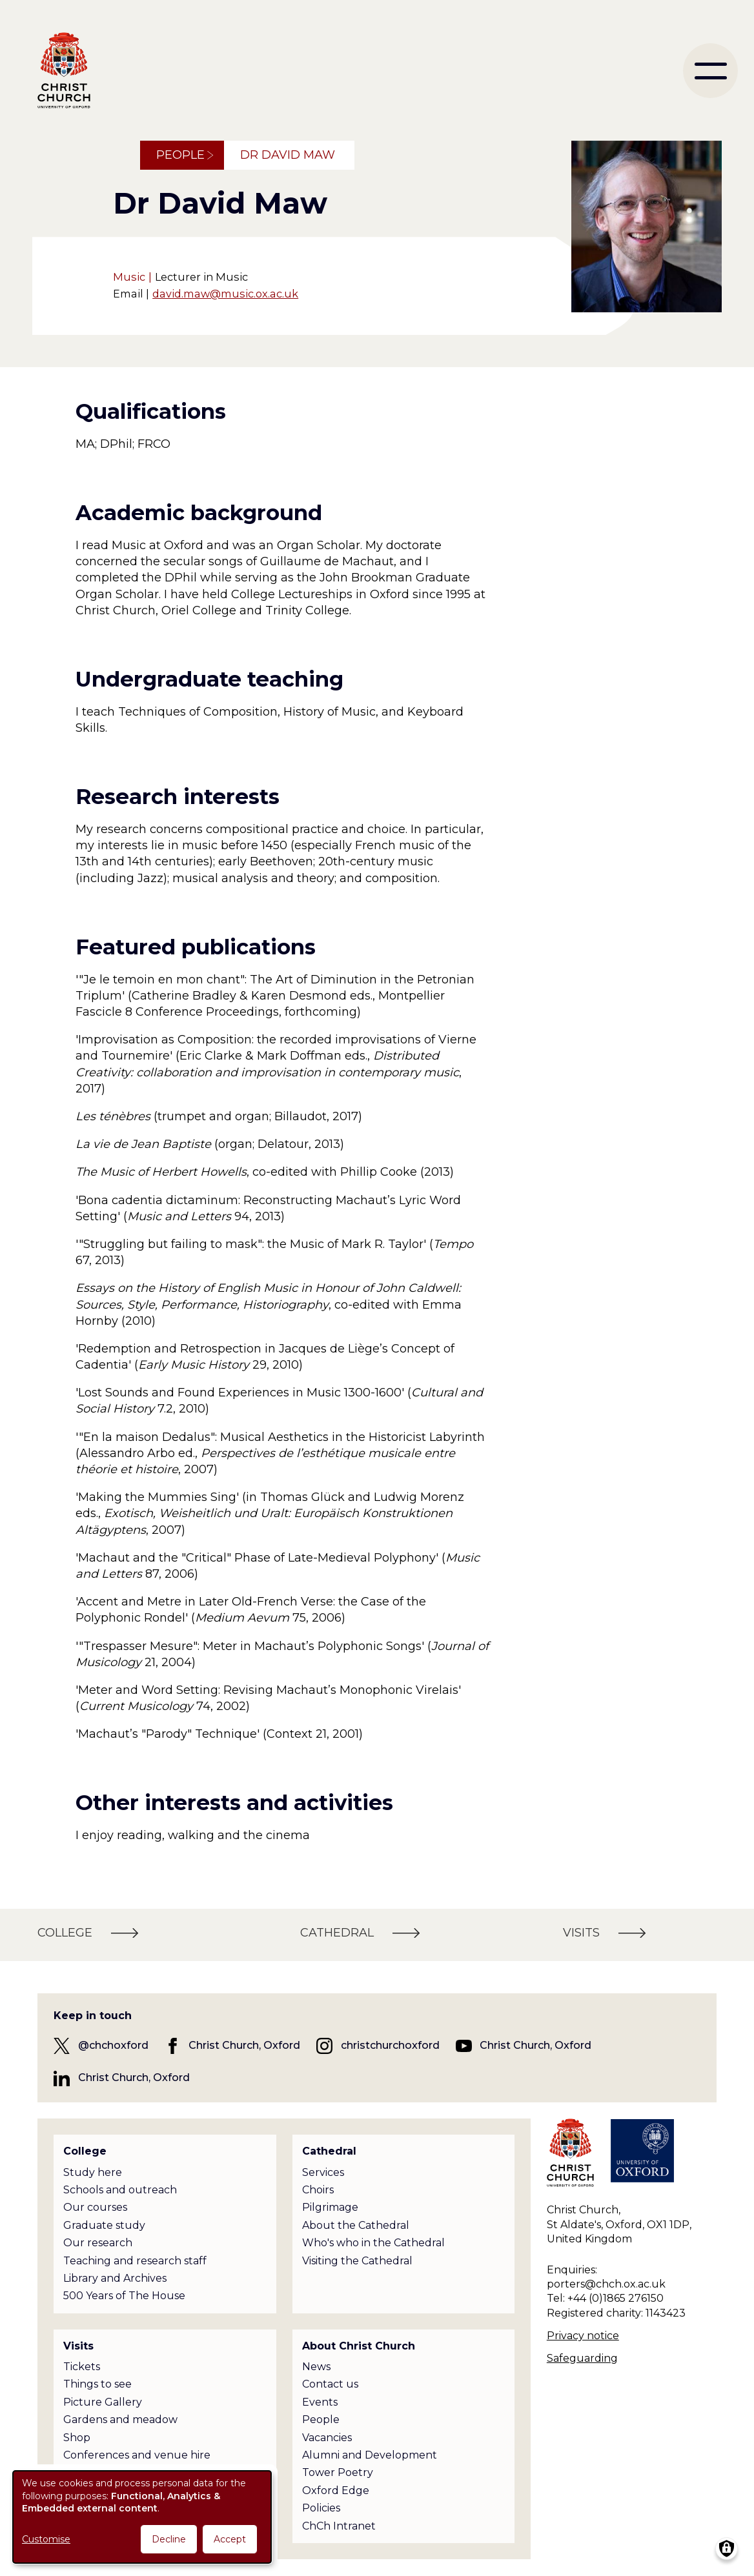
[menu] (710, 70)
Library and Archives (115, 2278)
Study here (92, 2172)
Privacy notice (583, 2335)
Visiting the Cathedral (357, 2261)
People (180, 155)
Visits (78, 2346)
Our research (97, 2243)
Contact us (330, 2384)
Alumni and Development (369, 2455)
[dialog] (142, 2517)
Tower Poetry (337, 2472)
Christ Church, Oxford (244, 2045)
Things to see (97, 2384)
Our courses (95, 2207)
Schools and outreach (120, 2190)
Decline (169, 2539)
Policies (321, 2508)
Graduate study (104, 2225)
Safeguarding (582, 2358)
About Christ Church (358, 2346)
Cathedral (329, 2151)
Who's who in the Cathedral (373, 2243)
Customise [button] (46, 2539)
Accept (230, 2539)
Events (320, 2402)
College (85, 2151)
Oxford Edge (335, 2490)
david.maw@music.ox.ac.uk (225, 293)
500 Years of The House (124, 2295)
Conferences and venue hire (136, 2455)
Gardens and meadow (120, 2419)
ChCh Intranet (339, 2526)
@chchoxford (113, 2045)
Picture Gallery (102, 2402)
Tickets (81, 2366)
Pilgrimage (330, 2207)
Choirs (318, 2190)
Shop (76, 2437)
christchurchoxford (390, 2045)
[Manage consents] (726, 2548)
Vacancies (327, 2437)
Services (323, 2172)
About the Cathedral (355, 2225)
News (316, 2366)
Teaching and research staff (135, 2261)
